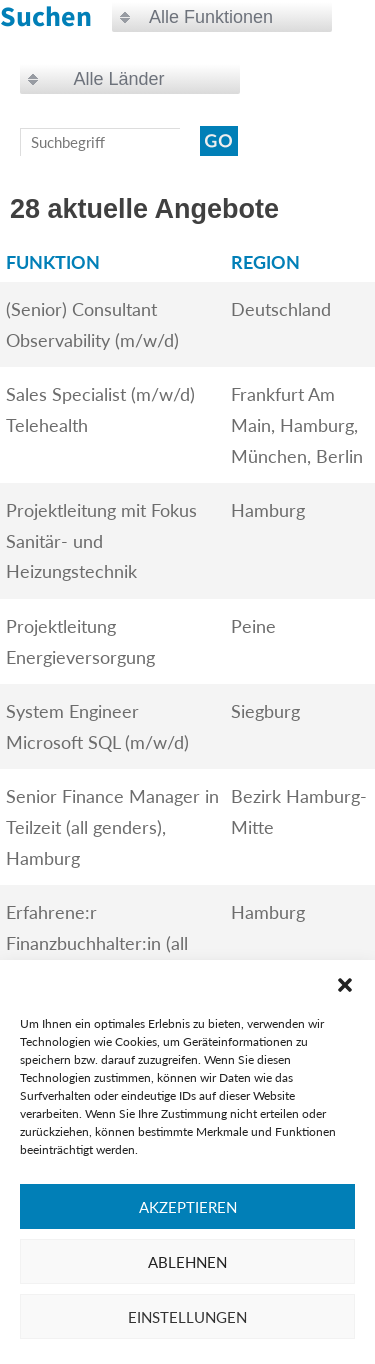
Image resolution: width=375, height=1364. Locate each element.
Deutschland (281, 309)
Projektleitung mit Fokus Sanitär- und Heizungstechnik (101, 540)
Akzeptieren (188, 1207)
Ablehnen (187, 1262)
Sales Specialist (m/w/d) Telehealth (100, 409)
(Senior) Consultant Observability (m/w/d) (92, 324)
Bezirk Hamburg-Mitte (299, 811)
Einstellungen (187, 1317)
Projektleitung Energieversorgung (80, 641)
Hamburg (268, 510)
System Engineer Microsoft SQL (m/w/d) (97, 726)
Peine (253, 626)
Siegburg (265, 711)
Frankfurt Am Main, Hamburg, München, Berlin (297, 424)
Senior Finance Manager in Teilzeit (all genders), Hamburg (112, 826)
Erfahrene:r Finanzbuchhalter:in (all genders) (97, 942)
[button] (345, 985)
